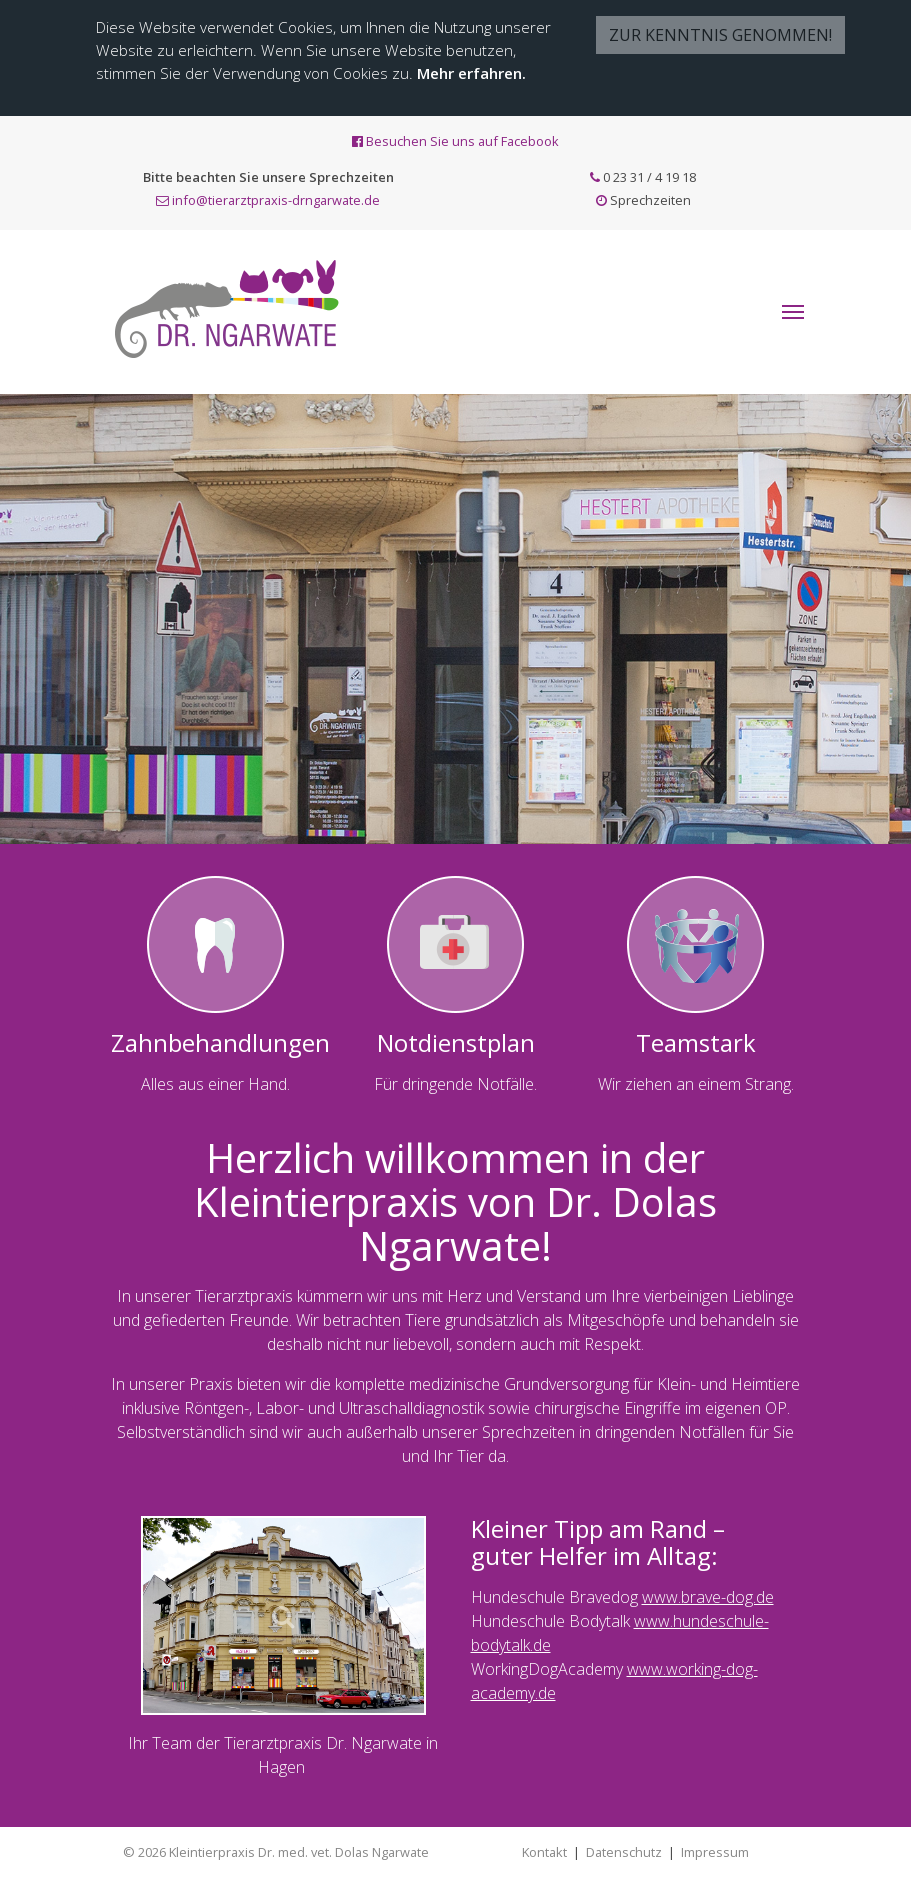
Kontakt (544, 1852)
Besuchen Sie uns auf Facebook (455, 141)
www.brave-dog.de (708, 1597)
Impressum (715, 1852)
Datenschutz (624, 1852)
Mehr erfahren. (471, 73)
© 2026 (276, 1852)
